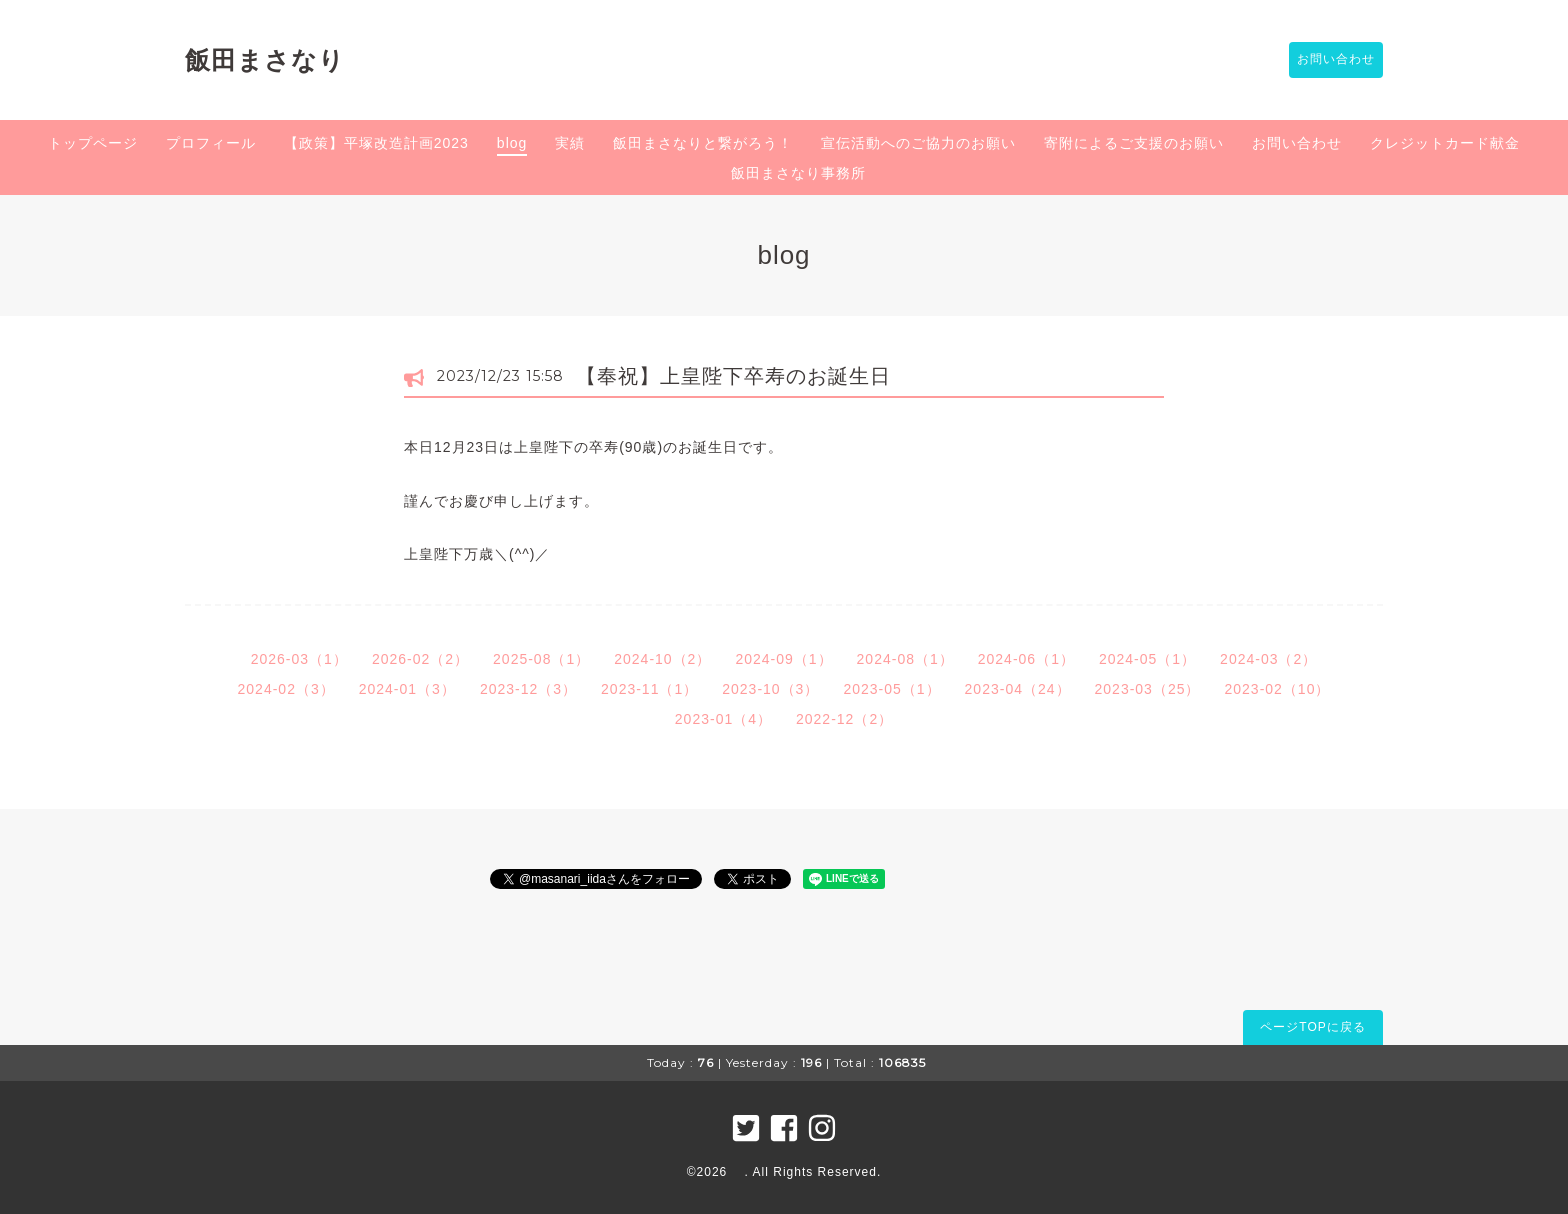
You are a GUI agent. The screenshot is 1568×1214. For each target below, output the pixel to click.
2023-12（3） (528, 689)
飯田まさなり (265, 60)
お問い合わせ (1326, 60)
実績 (570, 143)
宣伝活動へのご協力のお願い (918, 143)
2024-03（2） (1268, 659)
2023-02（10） (1277, 689)
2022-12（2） (844, 719)
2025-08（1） (541, 659)
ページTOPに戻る (1312, 1027)
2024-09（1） (783, 659)
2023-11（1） (649, 689)
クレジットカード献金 (1445, 143)
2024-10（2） (662, 659)
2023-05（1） (891, 689)
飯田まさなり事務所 (798, 173)
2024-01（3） (407, 689)
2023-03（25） (1148, 689)
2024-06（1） (1026, 659)
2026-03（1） (299, 659)
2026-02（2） (420, 659)
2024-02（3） (286, 689)
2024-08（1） (905, 659)
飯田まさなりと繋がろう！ (703, 143)
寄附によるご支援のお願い (1134, 143)
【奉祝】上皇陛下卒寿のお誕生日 (733, 376)
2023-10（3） (770, 689)
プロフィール (211, 143)
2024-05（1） (1147, 659)
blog (512, 143)
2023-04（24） (1018, 689)
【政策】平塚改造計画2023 (376, 143)
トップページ (93, 143)
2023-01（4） (723, 719)
